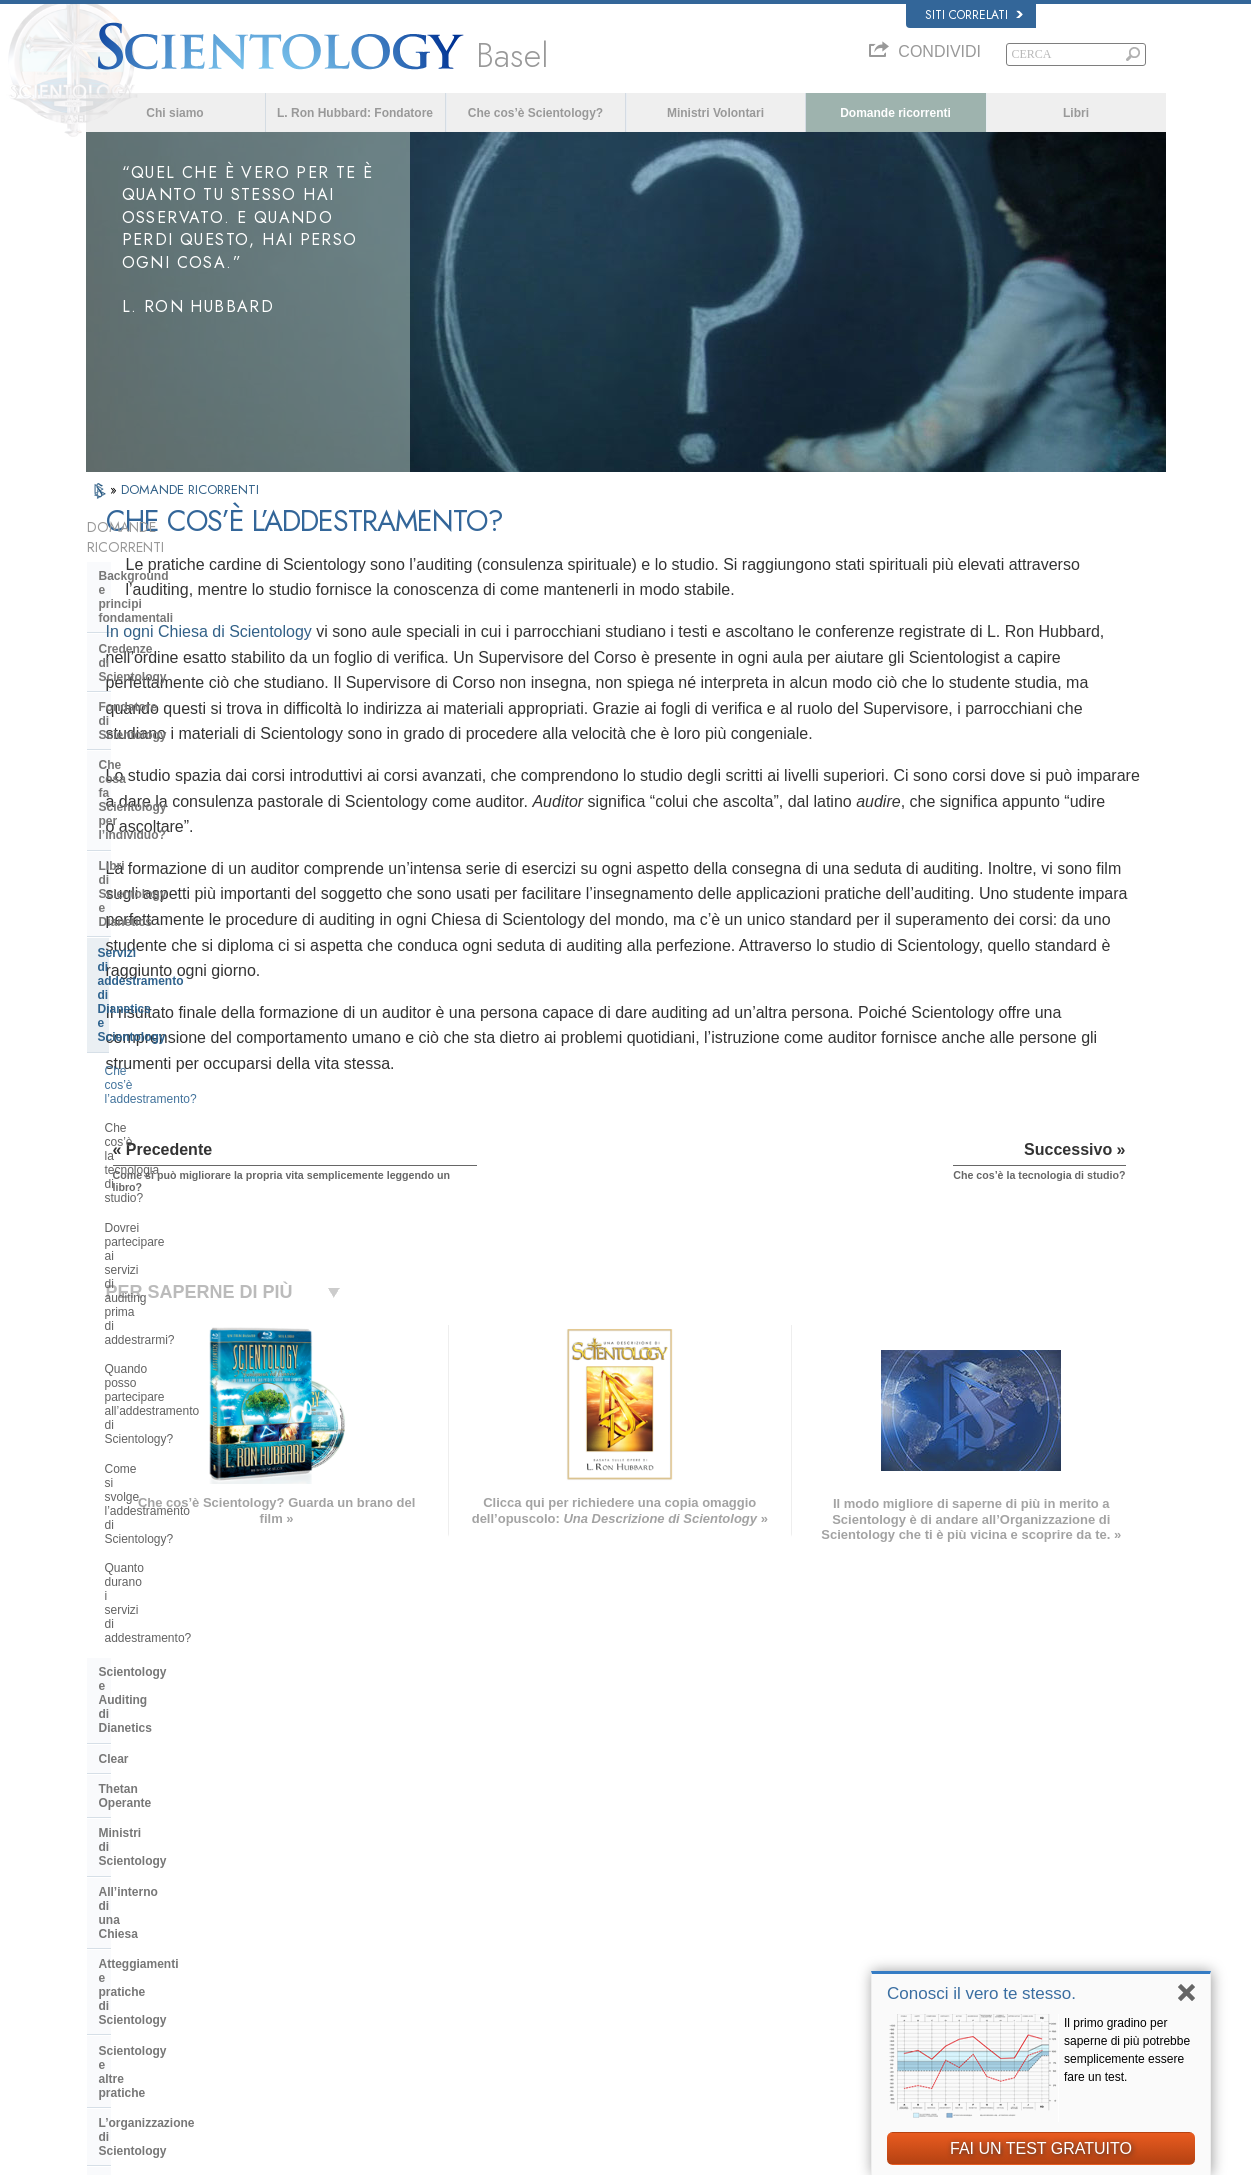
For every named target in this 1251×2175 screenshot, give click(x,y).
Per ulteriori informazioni (639, 1954)
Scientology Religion (920, 1877)
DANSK (115, 1873)
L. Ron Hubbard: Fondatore (355, 113)
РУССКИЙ (122, 1954)
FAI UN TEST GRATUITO (1041, 2148)
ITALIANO (341, 1950)
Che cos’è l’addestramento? (179, 785)
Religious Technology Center (181, 1324)
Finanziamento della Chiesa (177, 1398)
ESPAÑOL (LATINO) (367, 1892)
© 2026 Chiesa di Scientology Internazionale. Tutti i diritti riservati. (246, 2154)
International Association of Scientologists (971, 1954)
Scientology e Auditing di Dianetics (171, 1029)
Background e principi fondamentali (162, 563)
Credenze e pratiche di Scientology (665, 1839)
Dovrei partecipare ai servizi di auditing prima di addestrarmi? (185, 851)
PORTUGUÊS (351, 1969)
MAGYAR (340, 1834)
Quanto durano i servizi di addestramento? (173, 981)
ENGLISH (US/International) (165, 1834)
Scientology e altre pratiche (177, 1233)
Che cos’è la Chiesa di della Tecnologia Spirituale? (177, 1361)
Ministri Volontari (715, 113)
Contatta (601, 1974)
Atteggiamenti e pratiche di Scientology (176, 1195)
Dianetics (892, 1839)
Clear (114, 1067)
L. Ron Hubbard (619, 1819)
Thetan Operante (146, 1097)
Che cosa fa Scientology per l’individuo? (179, 668)
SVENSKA (343, 1873)
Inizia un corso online (921, 1916)
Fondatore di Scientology (171, 631)
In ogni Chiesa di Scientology (429, 657)
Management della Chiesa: (174, 1293)
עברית (114, 1913)
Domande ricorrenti (895, 113)
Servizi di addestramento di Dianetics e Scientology (176, 744)
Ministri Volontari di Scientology (946, 1935)
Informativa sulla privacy (792, 2154)
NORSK (336, 1854)
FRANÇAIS (124, 1892)
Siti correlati (974, 15)
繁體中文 (118, 1974)
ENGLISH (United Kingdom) (164, 1854)
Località (599, 1993)
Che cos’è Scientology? (535, 113)
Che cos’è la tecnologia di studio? (194, 814)
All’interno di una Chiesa (169, 1158)
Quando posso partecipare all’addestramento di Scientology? (194, 894)
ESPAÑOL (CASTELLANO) (384, 1911)
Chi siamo (174, 113)
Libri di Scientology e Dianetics (188, 706)
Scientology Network (920, 1858)
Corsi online (609, 1935)
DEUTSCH (122, 2012)
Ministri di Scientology (163, 1127)
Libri (1076, 113)
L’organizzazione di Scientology (189, 1263)
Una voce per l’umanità (636, 1858)
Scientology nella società (170, 1429)
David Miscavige (910, 1896)
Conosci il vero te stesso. (981, 1993)
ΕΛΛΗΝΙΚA (345, 1931)
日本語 (112, 1935)
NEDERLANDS (133, 1993)
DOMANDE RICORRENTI (190, 489)
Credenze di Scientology (168, 601)
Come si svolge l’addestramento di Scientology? (196, 938)
